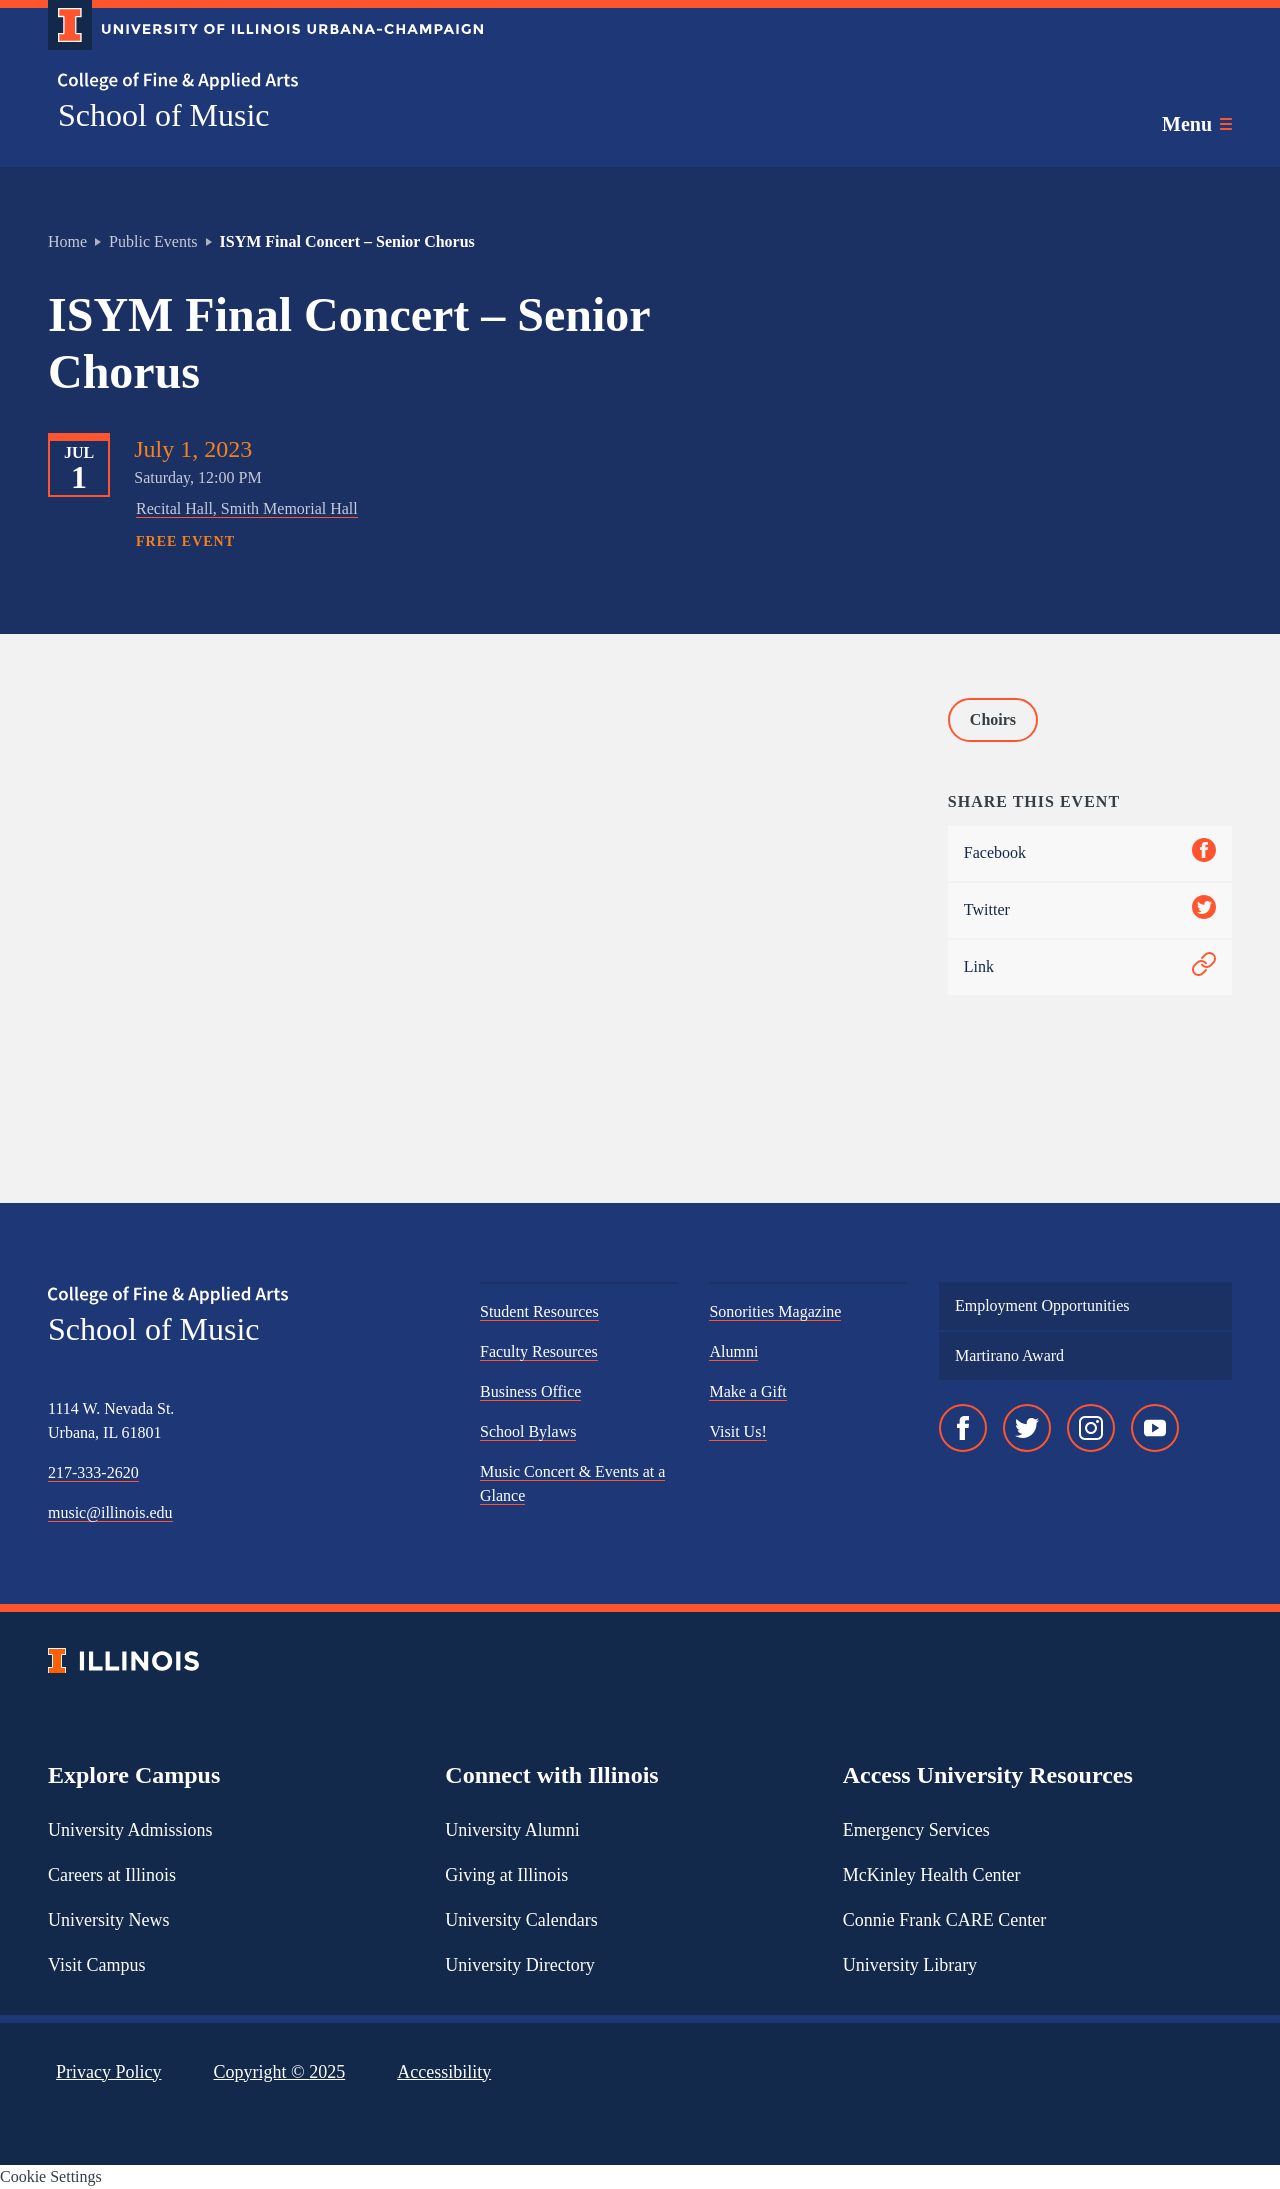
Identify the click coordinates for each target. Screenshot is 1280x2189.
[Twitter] (1027, 1428)
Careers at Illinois (112, 1875)
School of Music (164, 115)
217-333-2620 (93, 1472)
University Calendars (521, 1920)
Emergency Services (916, 1830)
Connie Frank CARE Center (944, 1920)
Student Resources (539, 1311)
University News (108, 1920)
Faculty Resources (539, 1351)
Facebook (1090, 853)
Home (67, 241)
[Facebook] (963, 1428)
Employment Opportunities (1042, 1305)
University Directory (519, 1965)
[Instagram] (1091, 1428)
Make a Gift (747, 1391)
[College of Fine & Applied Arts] (258, 81)
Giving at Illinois (506, 1875)
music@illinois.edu (110, 1512)
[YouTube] (1155, 1428)
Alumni (733, 1351)
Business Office (530, 1391)
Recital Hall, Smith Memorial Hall (247, 508)
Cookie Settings (51, 2176)
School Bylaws (528, 1431)
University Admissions (130, 1830)
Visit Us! (737, 1431)
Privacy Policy (109, 2072)
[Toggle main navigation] (1197, 124)
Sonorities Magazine (775, 1311)
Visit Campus (96, 1965)
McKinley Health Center (932, 1875)
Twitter (1090, 910)
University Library (910, 1965)
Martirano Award (1009, 1355)
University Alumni (512, 1830)
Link (1090, 967)
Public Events (153, 241)
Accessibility (444, 2072)
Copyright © (280, 2072)
